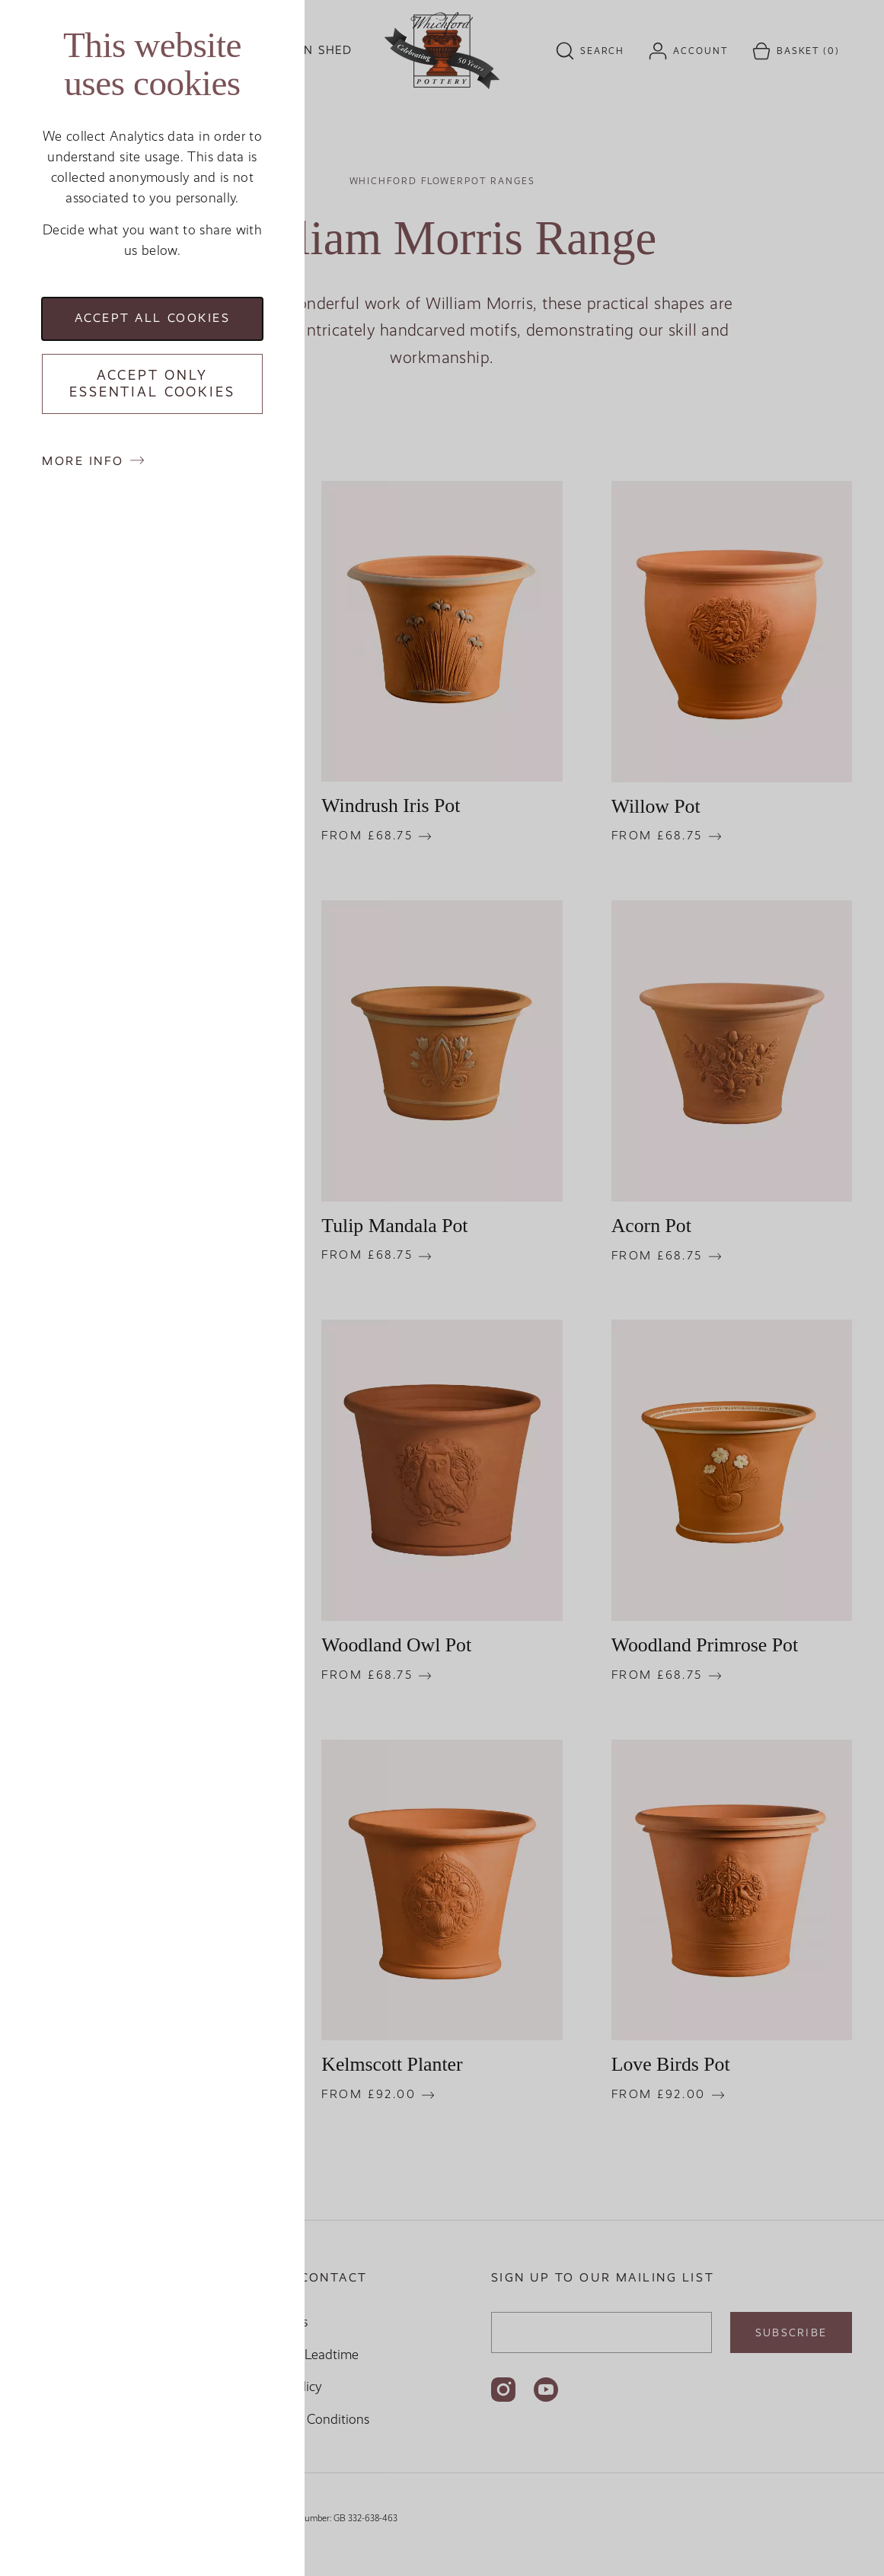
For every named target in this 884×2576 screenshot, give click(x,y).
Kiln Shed (317, 50)
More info (83, 461)
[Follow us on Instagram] (503, 2389)
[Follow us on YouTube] (546, 2389)
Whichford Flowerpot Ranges (442, 181)
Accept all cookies (153, 318)
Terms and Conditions (306, 2419)
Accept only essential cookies (152, 384)
